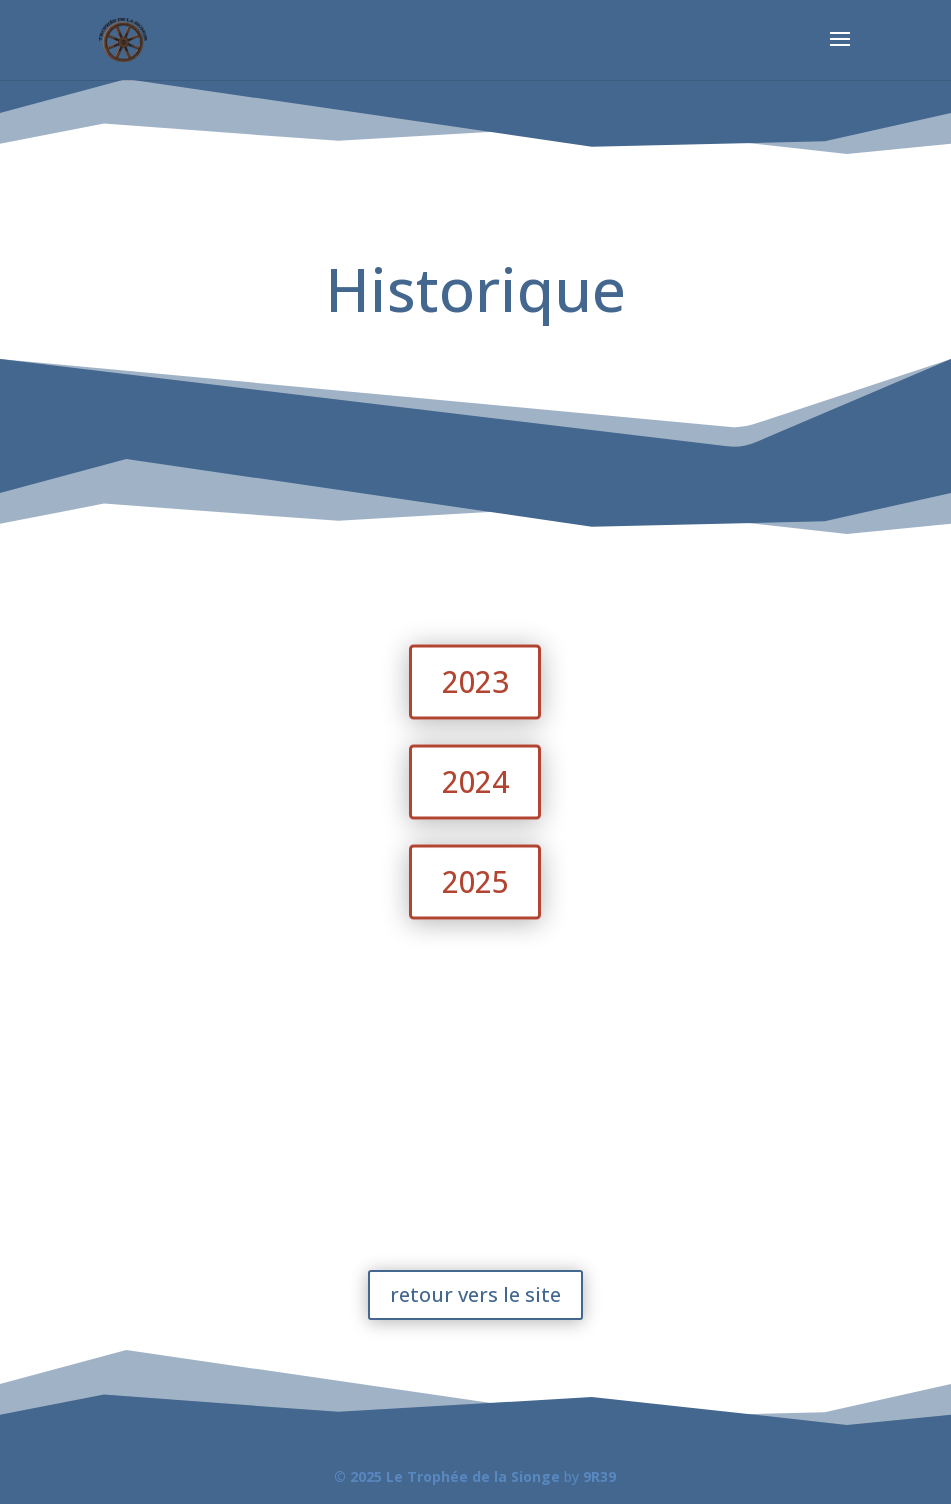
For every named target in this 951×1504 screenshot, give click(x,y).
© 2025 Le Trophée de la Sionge (447, 1476)
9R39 (599, 1476)
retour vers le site (475, 1294)
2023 (475, 681)
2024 (475, 781)
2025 (475, 881)
